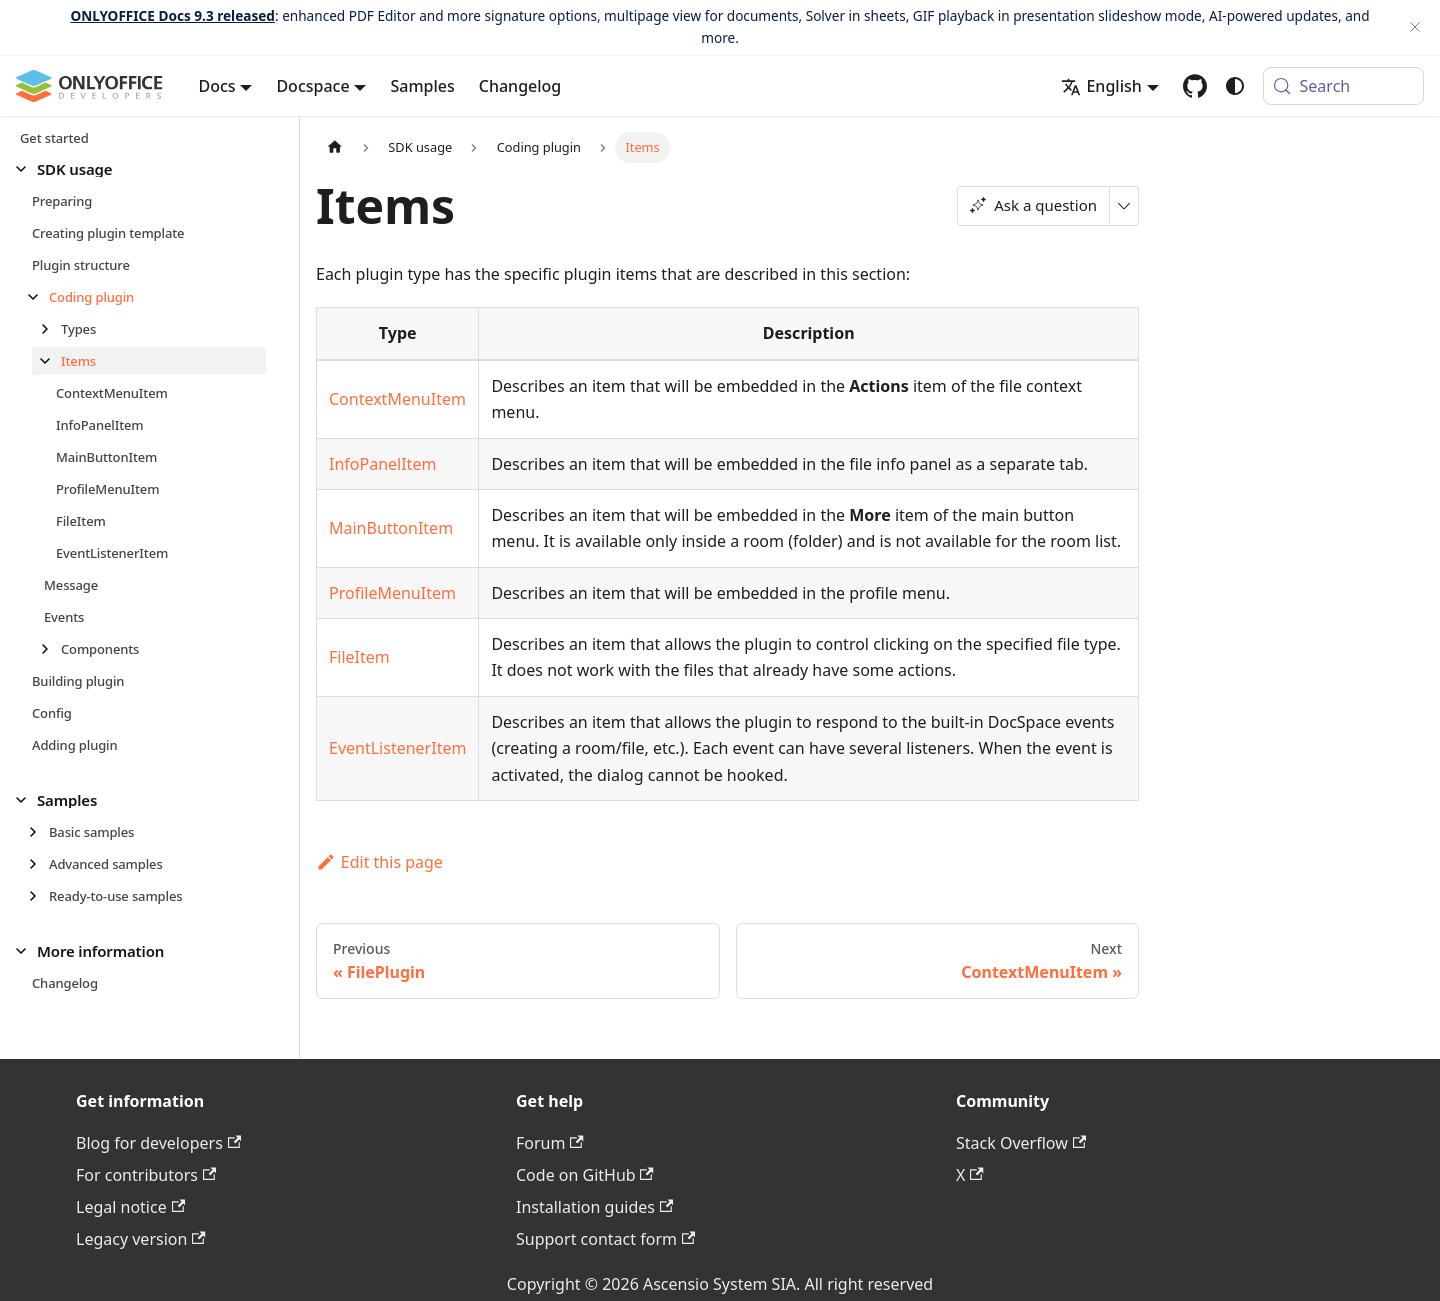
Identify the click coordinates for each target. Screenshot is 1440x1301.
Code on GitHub (585, 1175)
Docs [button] (217, 86)
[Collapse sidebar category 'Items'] (50, 361)
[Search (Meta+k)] (1343, 86)
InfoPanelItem (382, 464)
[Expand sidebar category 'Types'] (50, 329)
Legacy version (141, 1239)
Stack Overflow (1021, 1143)
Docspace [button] (312, 86)
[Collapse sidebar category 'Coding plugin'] (38, 297)
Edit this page (379, 862)
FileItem (359, 657)
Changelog (520, 86)
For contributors (146, 1175)
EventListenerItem (397, 748)
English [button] (1101, 86)
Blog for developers (158, 1143)
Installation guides (594, 1207)
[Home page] (335, 147)
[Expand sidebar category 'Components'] (50, 649)
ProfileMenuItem (392, 593)
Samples (422, 86)
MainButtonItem (391, 528)
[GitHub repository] (1195, 86)
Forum (550, 1143)
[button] (141, 169)
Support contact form (605, 1239)
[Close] (1415, 27)
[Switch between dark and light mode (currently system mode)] (1235, 86)
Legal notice (130, 1207)
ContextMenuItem (397, 399)
